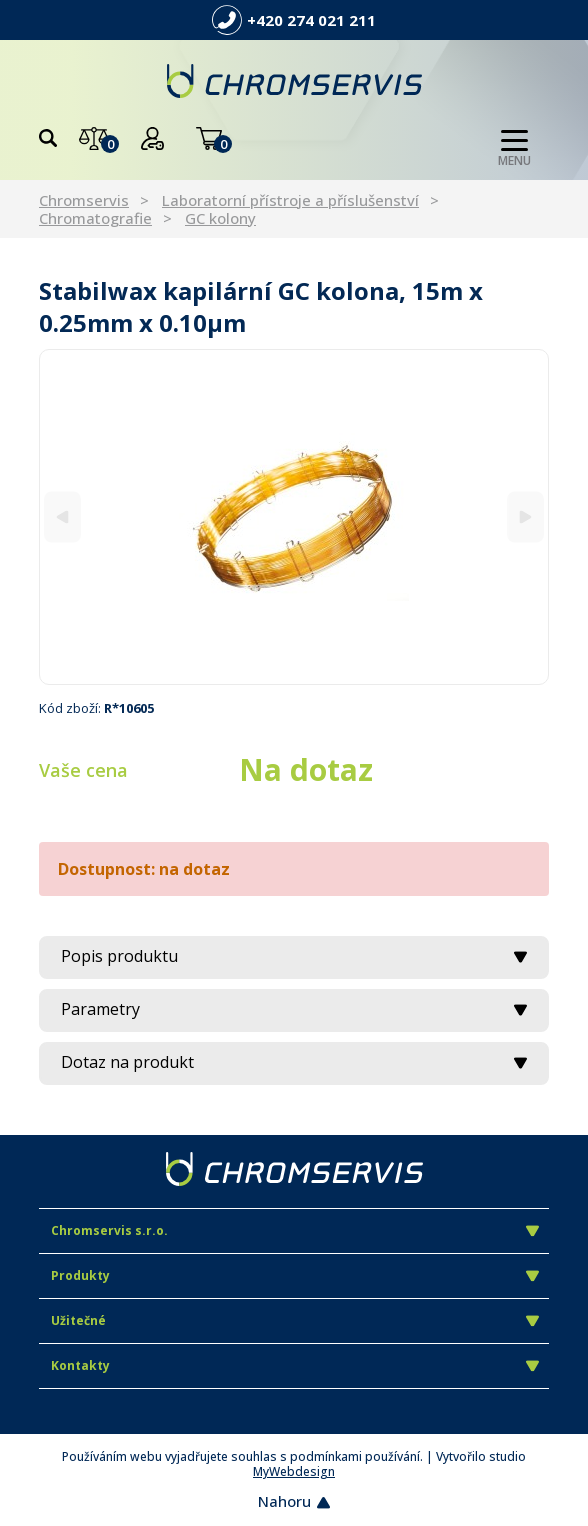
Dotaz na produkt (294, 1062)
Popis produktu (294, 956)
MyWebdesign (294, 1471)
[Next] (525, 516)
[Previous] (62, 516)
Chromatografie (95, 218)
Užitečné (295, 1320)
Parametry (294, 1009)
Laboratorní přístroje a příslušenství (290, 200)
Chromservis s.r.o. (295, 1230)
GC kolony (220, 218)
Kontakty (295, 1365)
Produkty (295, 1275)
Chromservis (84, 200)
